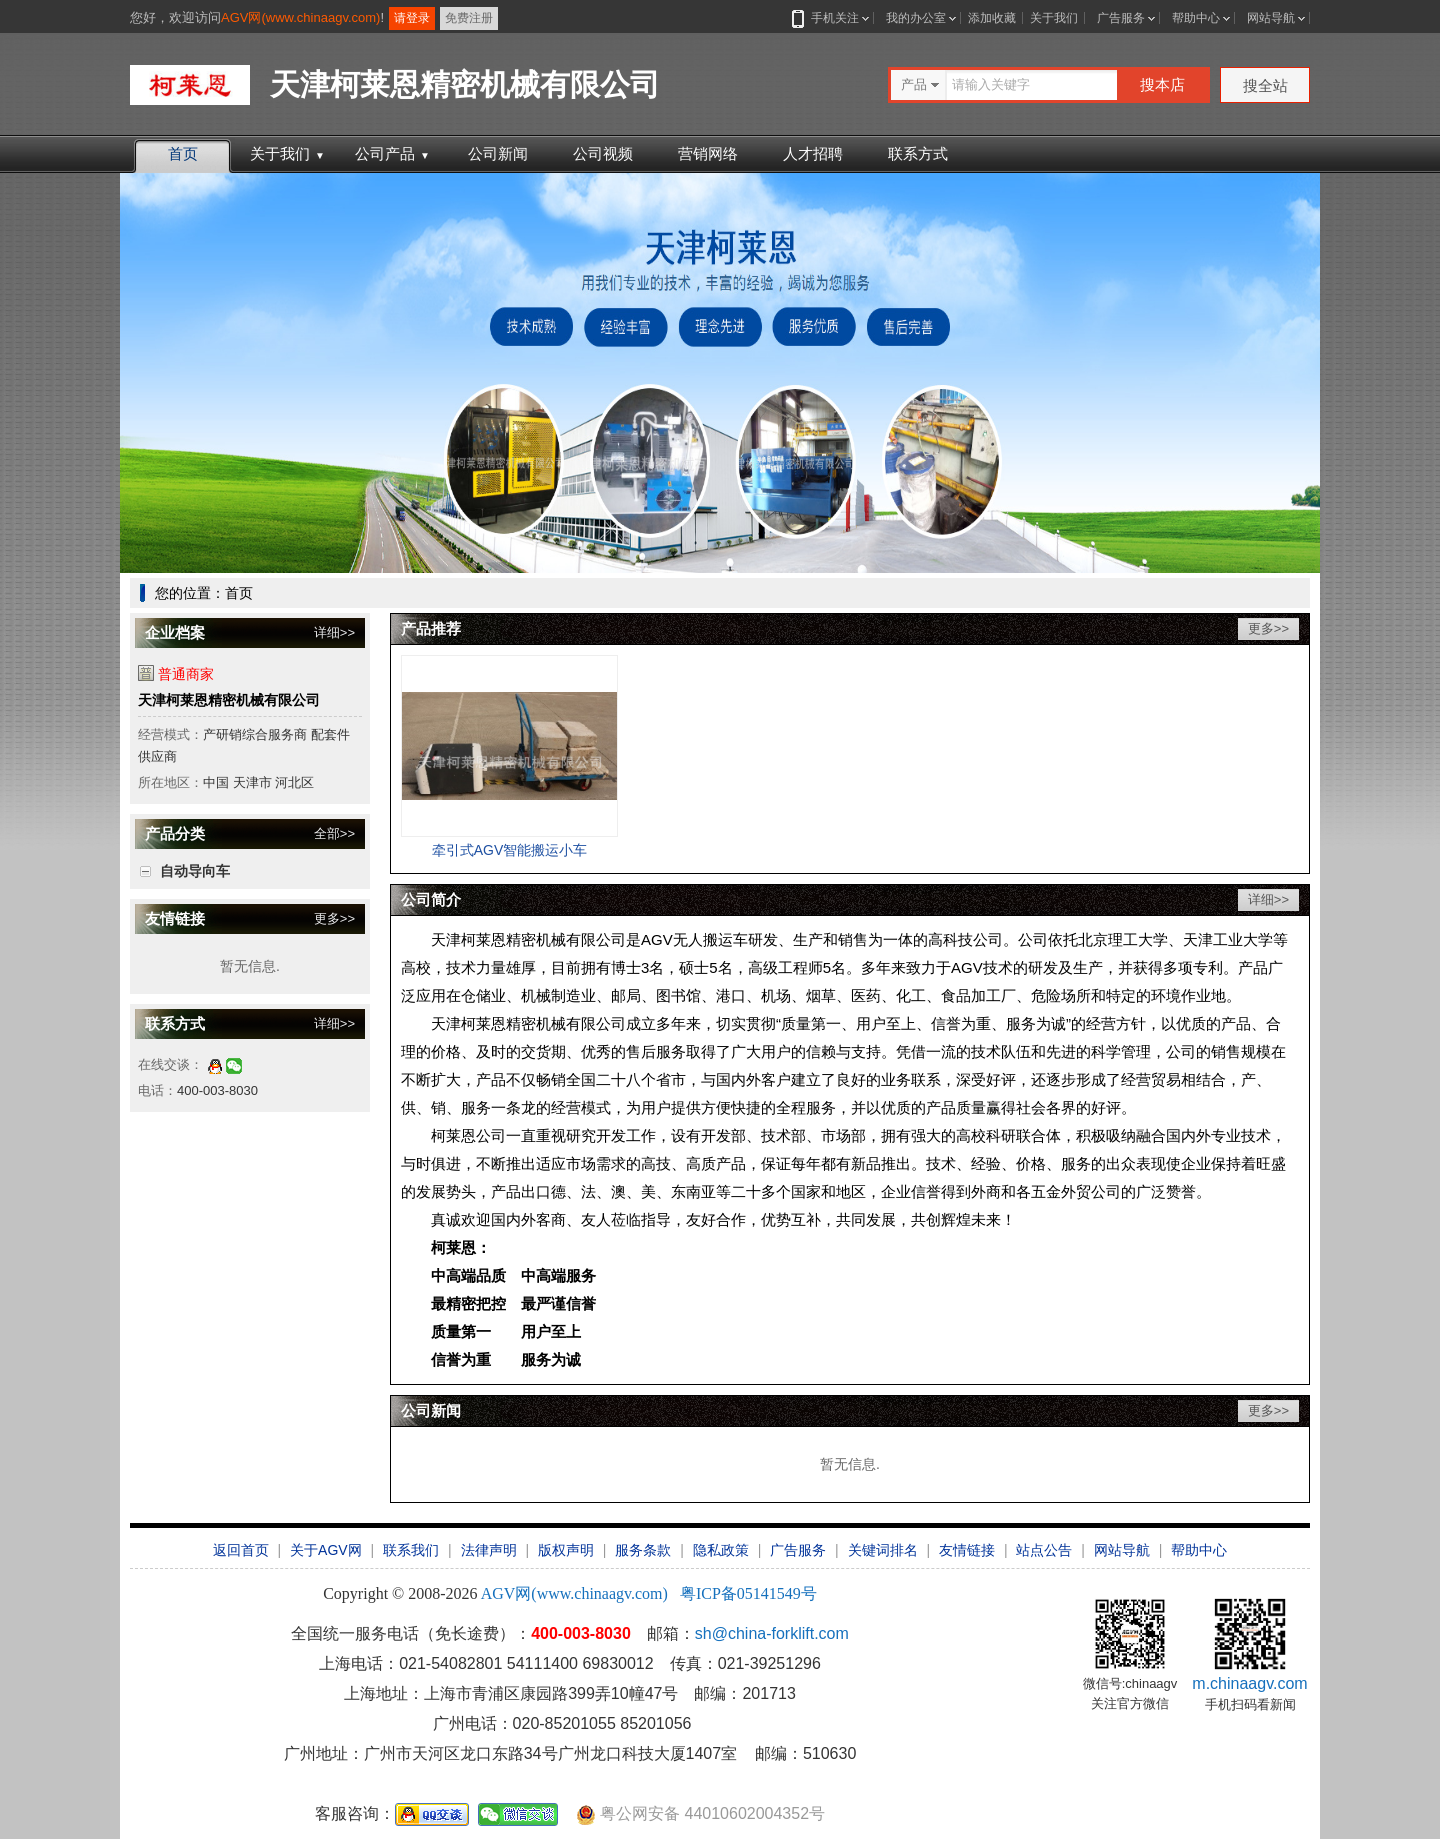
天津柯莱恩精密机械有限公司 (229, 700)
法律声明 (489, 1550)
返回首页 (241, 1550)
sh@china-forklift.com (772, 1633)
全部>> (334, 833)
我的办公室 (916, 18)
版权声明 (566, 1550)
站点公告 (1044, 1550)
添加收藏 (992, 18)
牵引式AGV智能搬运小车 (510, 850)
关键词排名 (883, 1550)
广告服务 (1121, 18)
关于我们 (1054, 18)
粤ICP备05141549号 (748, 1593)
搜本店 (1162, 84)
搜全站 (1265, 85)
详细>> (334, 632)
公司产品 (392, 153)
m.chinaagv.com (1249, 1683)
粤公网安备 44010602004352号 (700, 1814)
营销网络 (708, 153)
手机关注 (831, 18)
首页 (183, 153)
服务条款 (643, 1550)
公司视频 (603, 153)
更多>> (334, 918)
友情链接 (967, 1550)
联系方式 (918, 153)
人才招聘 (813, 153)
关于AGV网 (326, 1550)
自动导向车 (195, 871)
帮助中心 (1196, 18)
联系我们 (411, 1550)
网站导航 (1271, 18)
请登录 (412, 18)
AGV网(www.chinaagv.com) (300, 17)
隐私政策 (721, 1550)
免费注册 (469, 18)
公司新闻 (498, 153)
